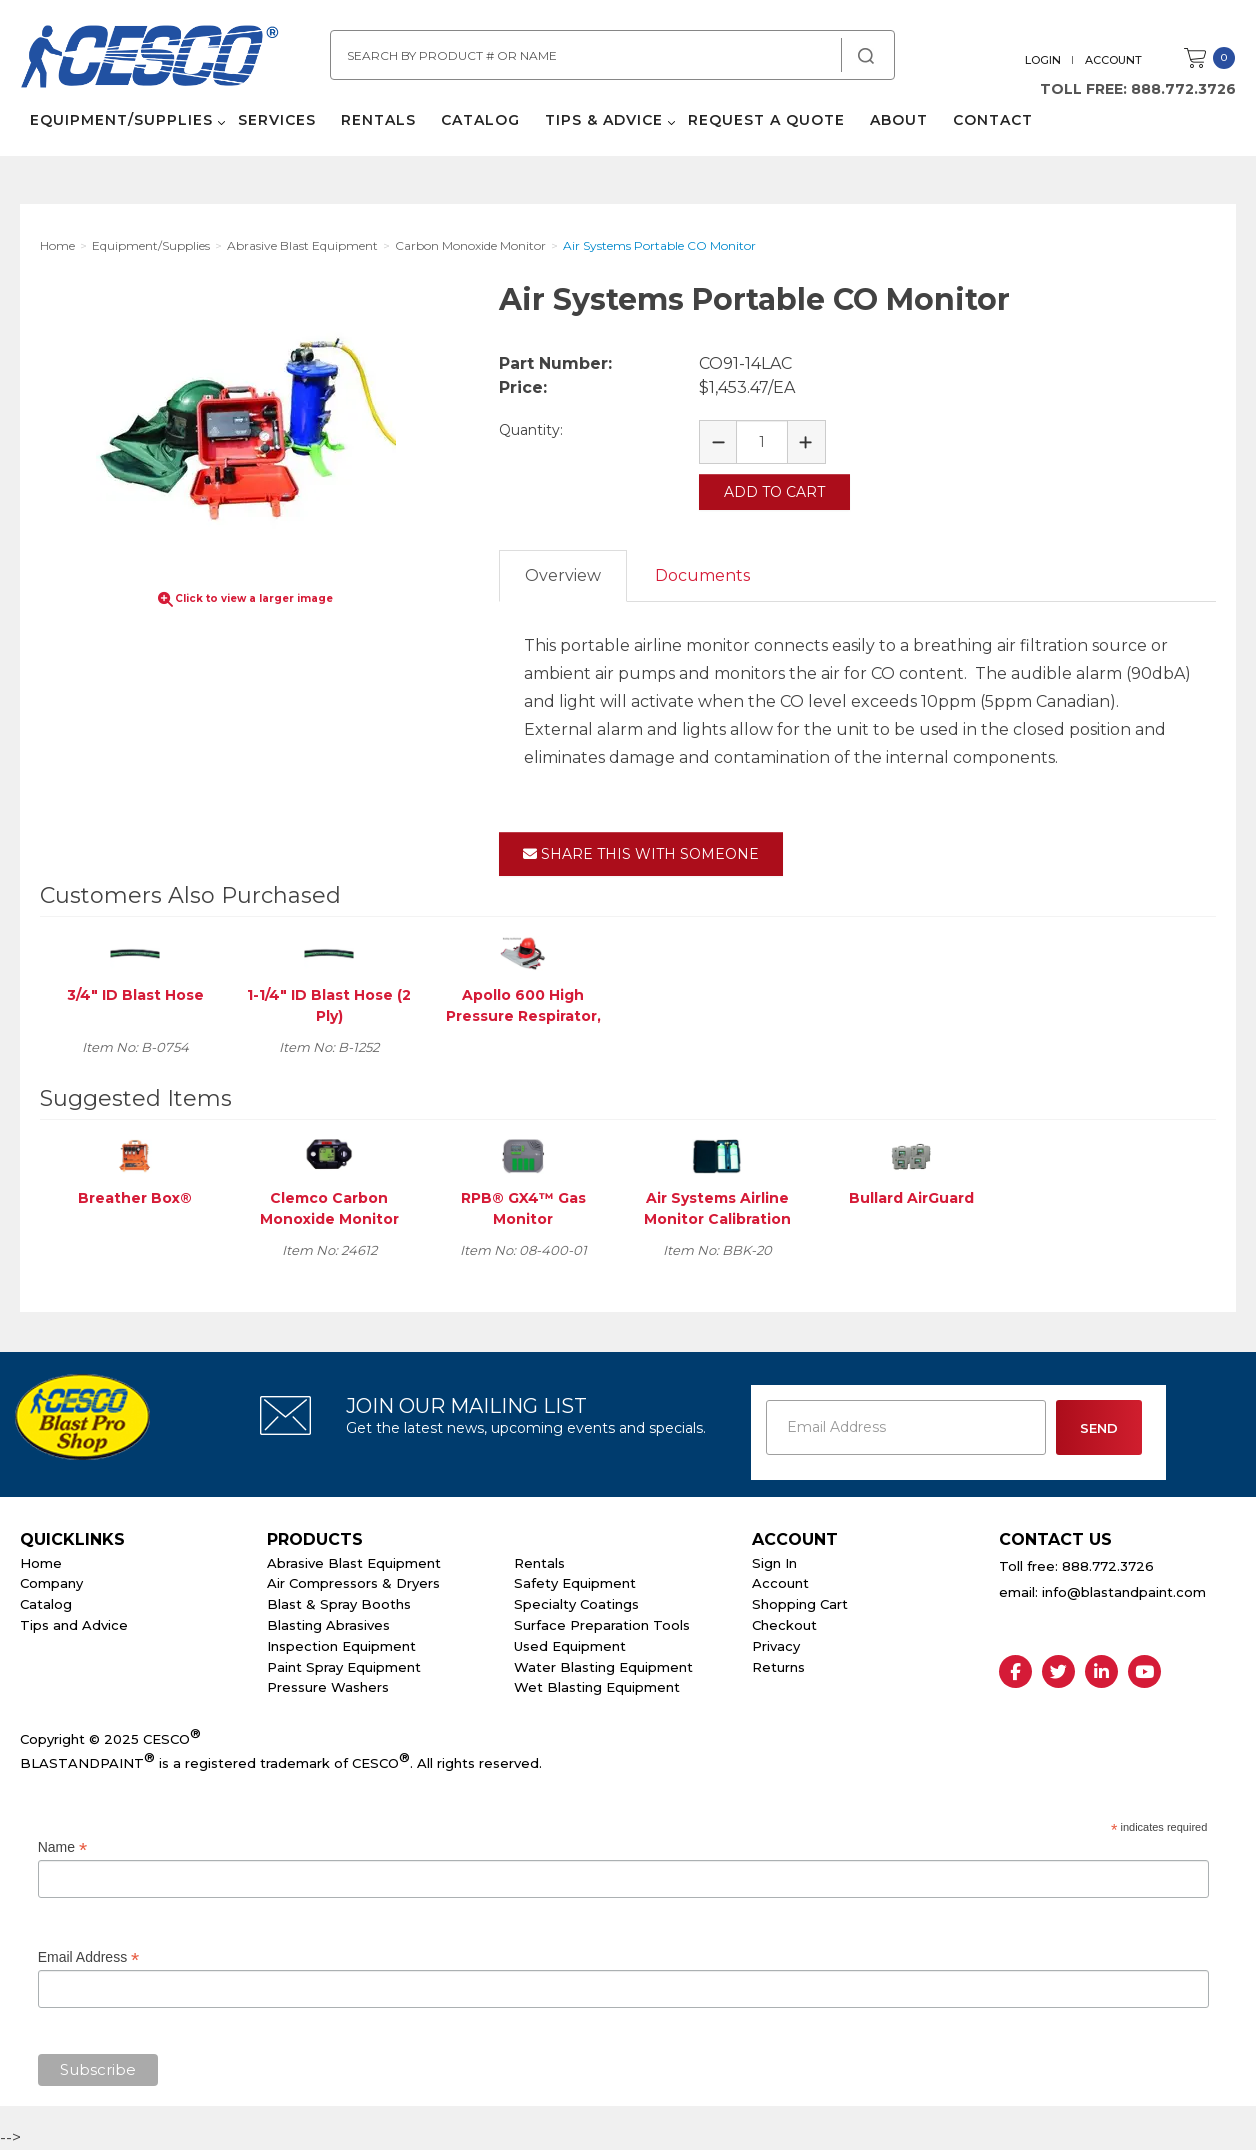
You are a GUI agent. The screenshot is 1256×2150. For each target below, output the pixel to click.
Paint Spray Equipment (344, 1667)
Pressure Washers (328, 1687)
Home (41, 1563)
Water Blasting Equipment (603, 1667)
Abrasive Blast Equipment (354, 1563)
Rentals (378, 120)
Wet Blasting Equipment (597, 1687)
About (899, 120)
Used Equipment (570, 1646)
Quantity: (531, 430)
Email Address (89, 1957)
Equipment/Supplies (121, 120)
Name (62, 1847)
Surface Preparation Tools (602, 1625)
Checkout (784, 1625)
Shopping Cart (800, 1604)
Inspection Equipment (341, 1646)
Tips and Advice (74, 1625)
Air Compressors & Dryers (353, 1583)
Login (1043, 60)
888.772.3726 (1183, 89)
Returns (778, 1667)
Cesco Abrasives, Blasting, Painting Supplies (150, 59)
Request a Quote (766, 120)
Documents (702, 575)
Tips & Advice (604, 120)
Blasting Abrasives (328, 1625)
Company (51, 1583)
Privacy (776, 1646)
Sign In (774, 1563)
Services (277, 120)
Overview (563, 575)
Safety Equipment (575, 1583)
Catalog (480, 120)
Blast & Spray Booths (339, 1604)
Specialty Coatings (576, 1604)
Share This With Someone (641, 854)
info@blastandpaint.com (1124, 1592)
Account (1113, 60)
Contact (993, 120)
